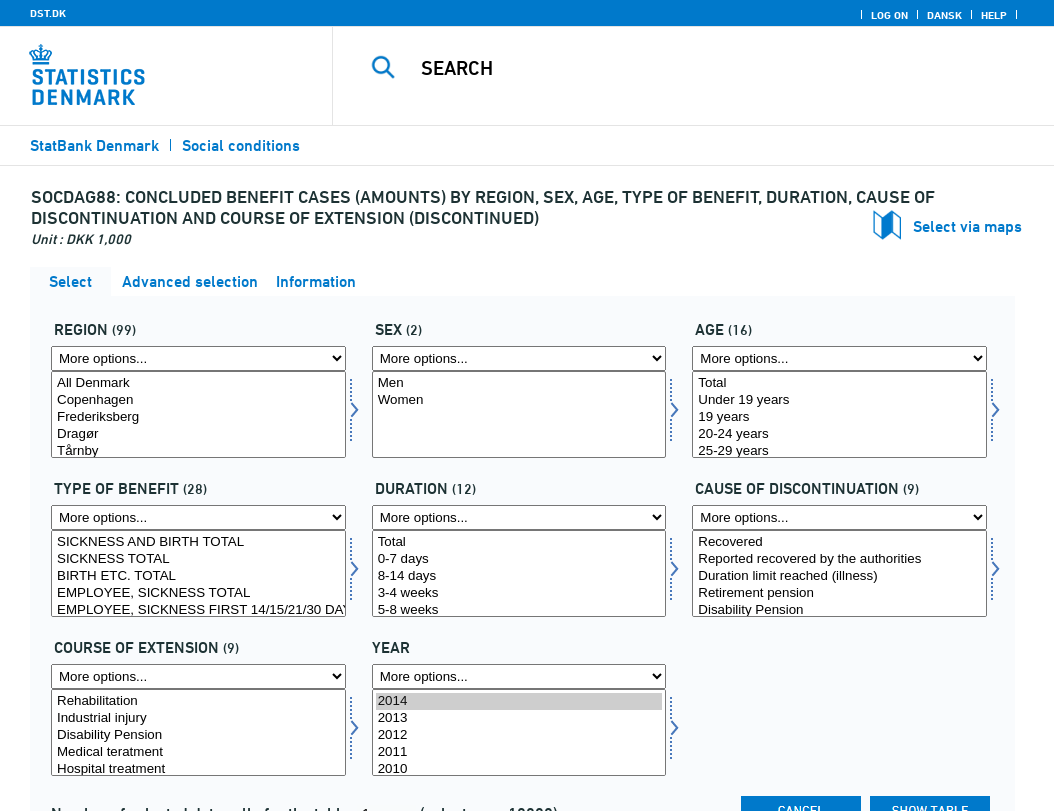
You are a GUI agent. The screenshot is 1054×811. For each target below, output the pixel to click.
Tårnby (198, 451)
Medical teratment (198, 752)
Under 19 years (839, 400)
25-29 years (839, 451)
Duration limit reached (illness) (839, 576)
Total (839, 383)
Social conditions (241, 145)
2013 (519, 718)
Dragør (198, 434)
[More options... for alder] (839, 358)
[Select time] (519, 732)
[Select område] (198, 414)
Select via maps (967, 226)
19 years (839, 417)
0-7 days (519, 559)
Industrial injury (198, 718)
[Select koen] (519, 414)
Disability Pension (839, 610)
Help (994, 15)
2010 (519, 769)
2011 (519, 752)
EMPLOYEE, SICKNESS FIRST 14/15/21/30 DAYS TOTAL (198, 610)
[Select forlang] (198, 732)
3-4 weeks (519, 593)
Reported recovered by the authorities (839, 559)
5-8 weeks (519, 610)
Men (519, 383)
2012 (519, 735)
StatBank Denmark (94, 145)
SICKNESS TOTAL (198, 559)
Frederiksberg (198, 417)
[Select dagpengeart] (198, 573)
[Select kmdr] (519, 573)
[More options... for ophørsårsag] (839, 517)
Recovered (839, 542)
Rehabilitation (198, 701)
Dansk (944, 15)
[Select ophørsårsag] (839, 573)
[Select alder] (839, 414)
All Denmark (198, 383)
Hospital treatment (198, 769)
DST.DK (48, 13)
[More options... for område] (198, 358)
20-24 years (839, 434)
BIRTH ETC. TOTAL (198, 576)
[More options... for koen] (519, 358)
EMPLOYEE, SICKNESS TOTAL (198, 593)
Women (519, 400)
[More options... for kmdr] (519, 517)
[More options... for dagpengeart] (198, 517)
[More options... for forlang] (198, 676)
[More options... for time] (519, 676)
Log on (889, 15)
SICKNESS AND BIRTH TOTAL (198, 542)
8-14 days (519, 576)
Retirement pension (839, 593)
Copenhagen (198, 400)
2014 (519, 701)
